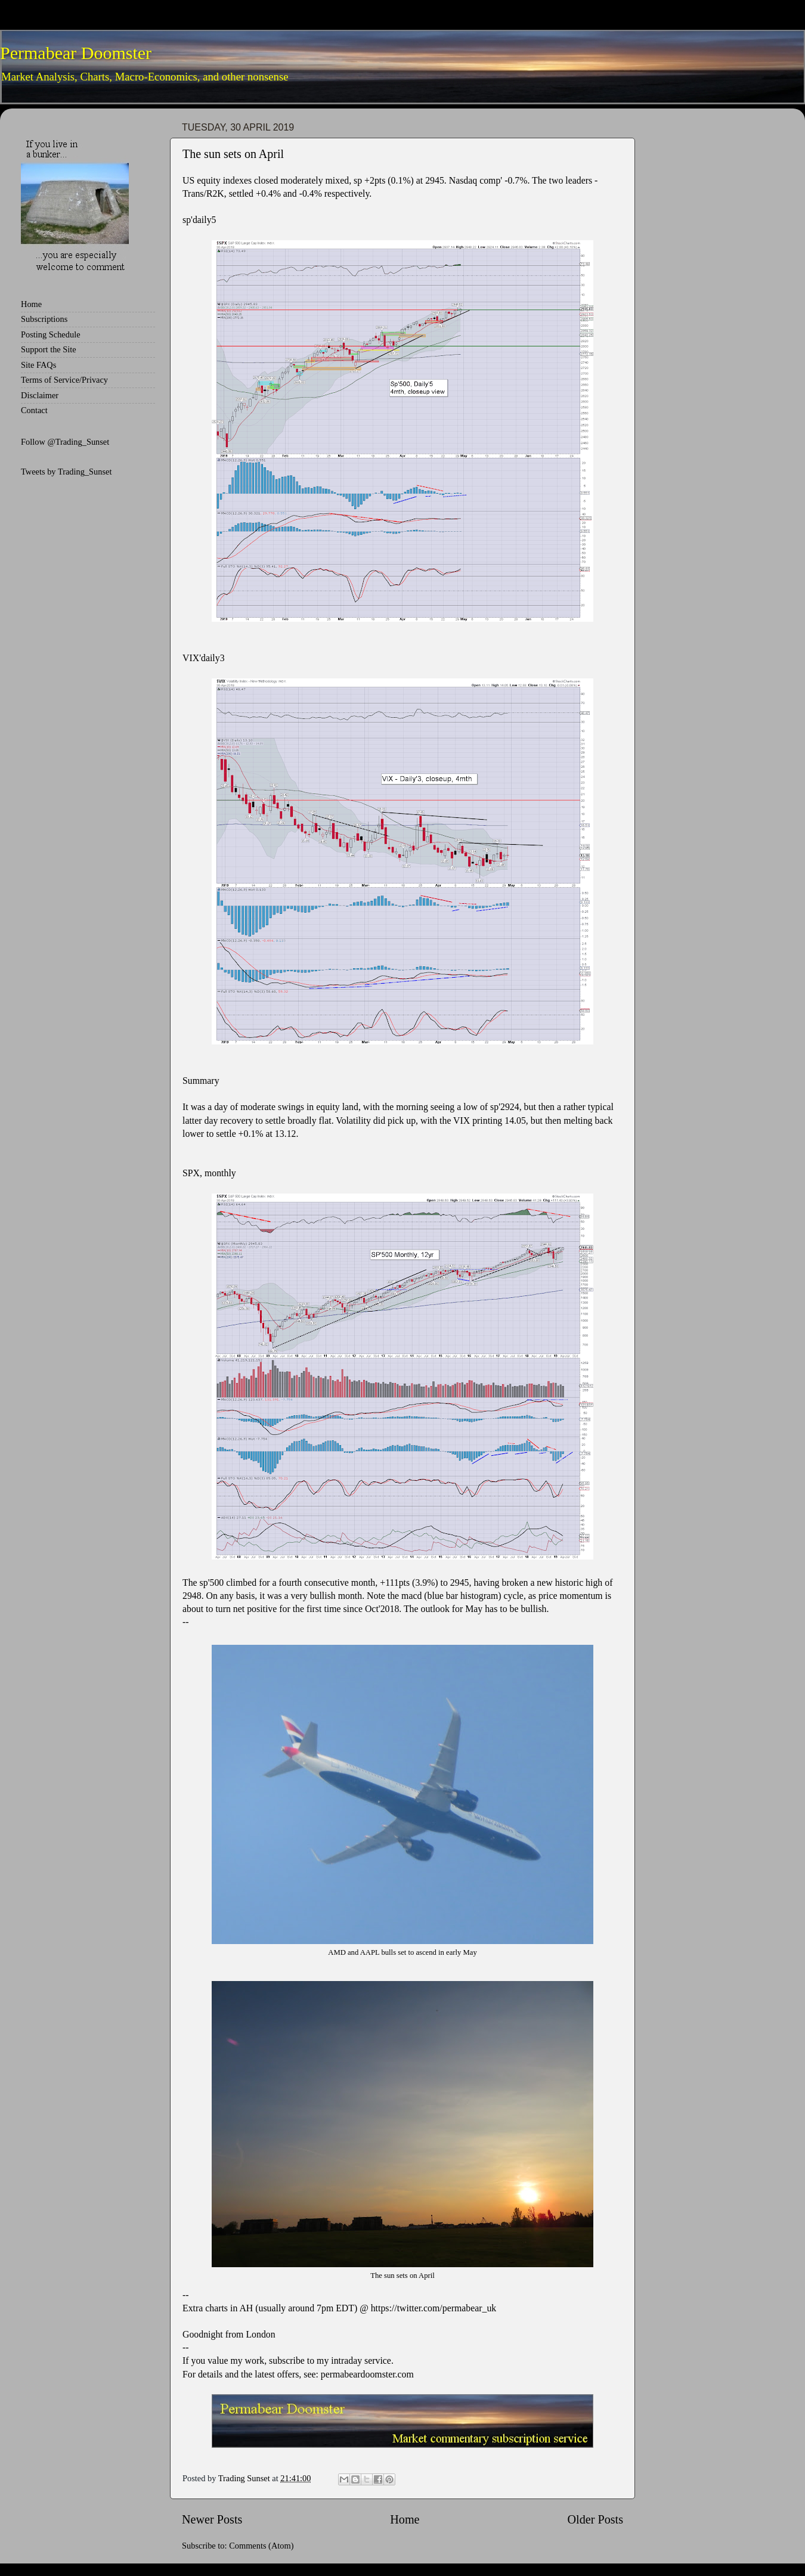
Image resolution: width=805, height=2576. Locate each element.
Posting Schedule (50, 334)
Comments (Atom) (261, 2545)
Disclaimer (39, 395)
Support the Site (48, 349)
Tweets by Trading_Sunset (66, 471)
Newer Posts (212, 2519)
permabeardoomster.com (367, 2374)
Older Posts (595, 2519)
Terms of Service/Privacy (64, 380)
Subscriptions (44, 319)
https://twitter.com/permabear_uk (434, 2308)
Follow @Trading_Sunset (65, 442)
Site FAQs (38, 365)
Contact (34, 410)
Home (404, 2519)
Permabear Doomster (75, 53)
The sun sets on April (233, 153)
